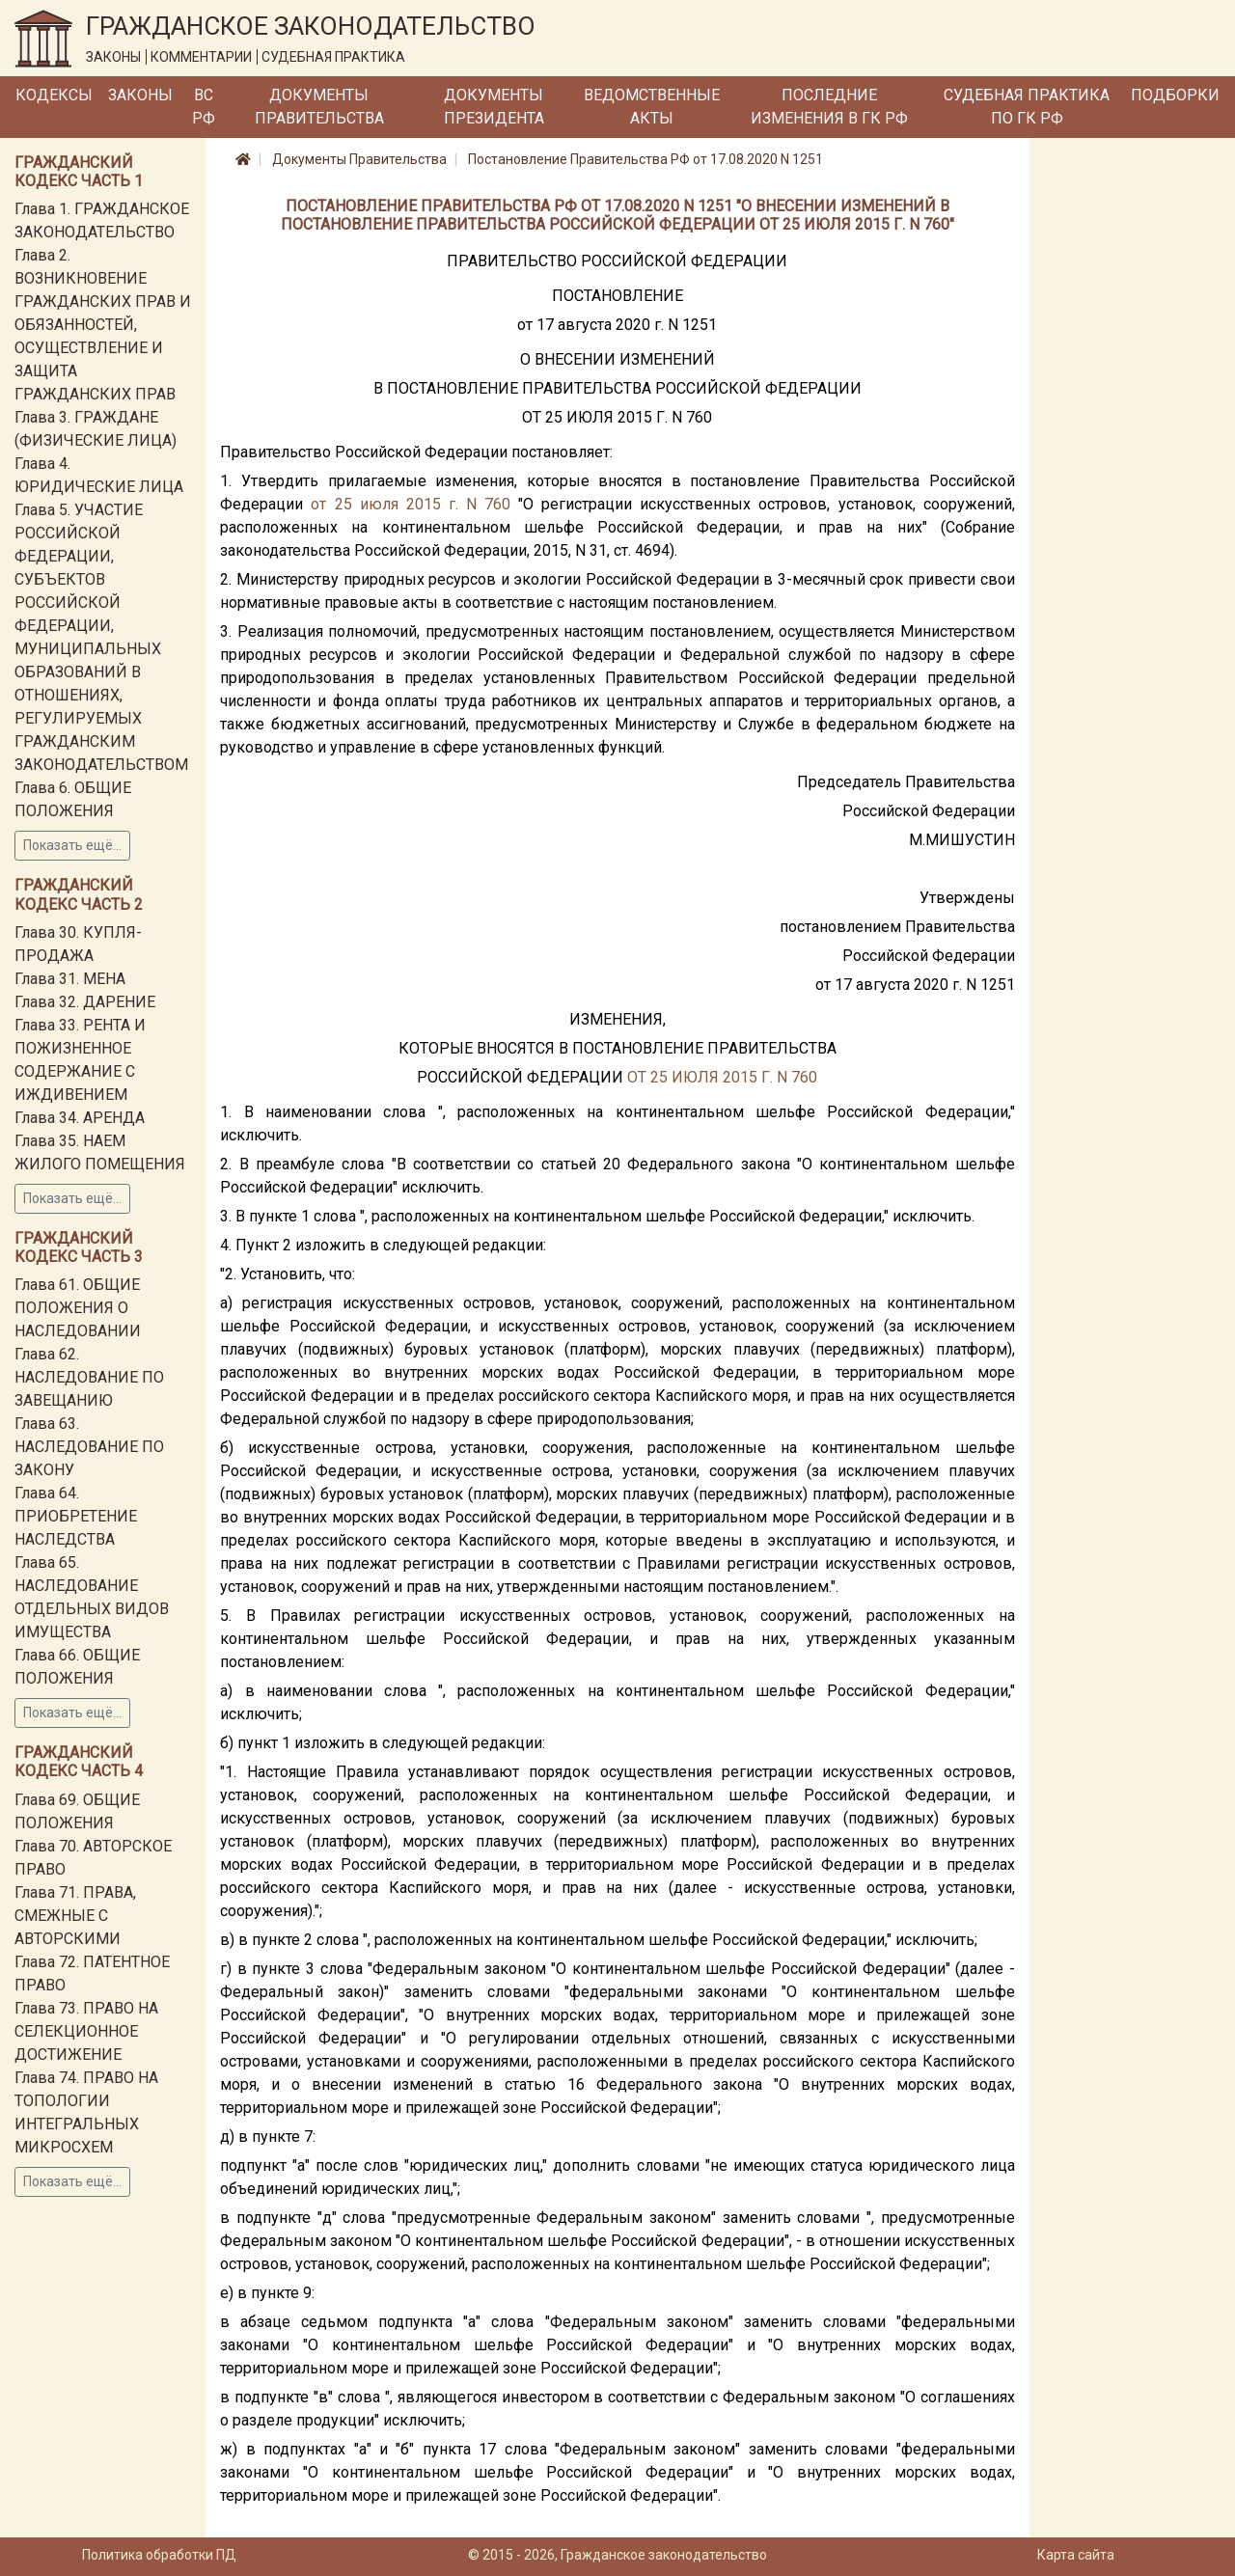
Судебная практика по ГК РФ (1027, 106)
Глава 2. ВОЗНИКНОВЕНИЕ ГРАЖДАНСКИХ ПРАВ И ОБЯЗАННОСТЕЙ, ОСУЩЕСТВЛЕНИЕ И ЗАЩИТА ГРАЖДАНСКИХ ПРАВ (102, 324)
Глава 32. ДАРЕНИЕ (84, 1002)
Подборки (1175, 95)
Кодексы (54, 95)
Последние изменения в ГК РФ (829, 106)
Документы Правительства (319, 106)
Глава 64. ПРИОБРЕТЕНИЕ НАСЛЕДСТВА (75, 1516)
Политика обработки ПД (159, 2554)
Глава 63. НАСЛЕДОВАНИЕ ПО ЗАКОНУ (89, 1446)
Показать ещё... (72, 845)
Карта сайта (1075, 2554)
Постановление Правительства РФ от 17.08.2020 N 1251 (645, 159)
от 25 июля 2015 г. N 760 (410, 504)
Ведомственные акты (652, 106)
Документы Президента (494, 106)
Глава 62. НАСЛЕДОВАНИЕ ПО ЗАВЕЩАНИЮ (89, 1377)
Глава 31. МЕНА (69, 979)
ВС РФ (203, 106)
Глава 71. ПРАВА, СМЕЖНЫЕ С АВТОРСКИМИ (75, 1915)
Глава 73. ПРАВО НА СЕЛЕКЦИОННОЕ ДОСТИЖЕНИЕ (86, 2031)
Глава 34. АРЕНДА (79, 1118)
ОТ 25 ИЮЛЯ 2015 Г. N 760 (722, 1077)
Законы (140, 95)
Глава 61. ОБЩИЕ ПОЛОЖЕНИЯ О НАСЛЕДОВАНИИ (77, 1307)
